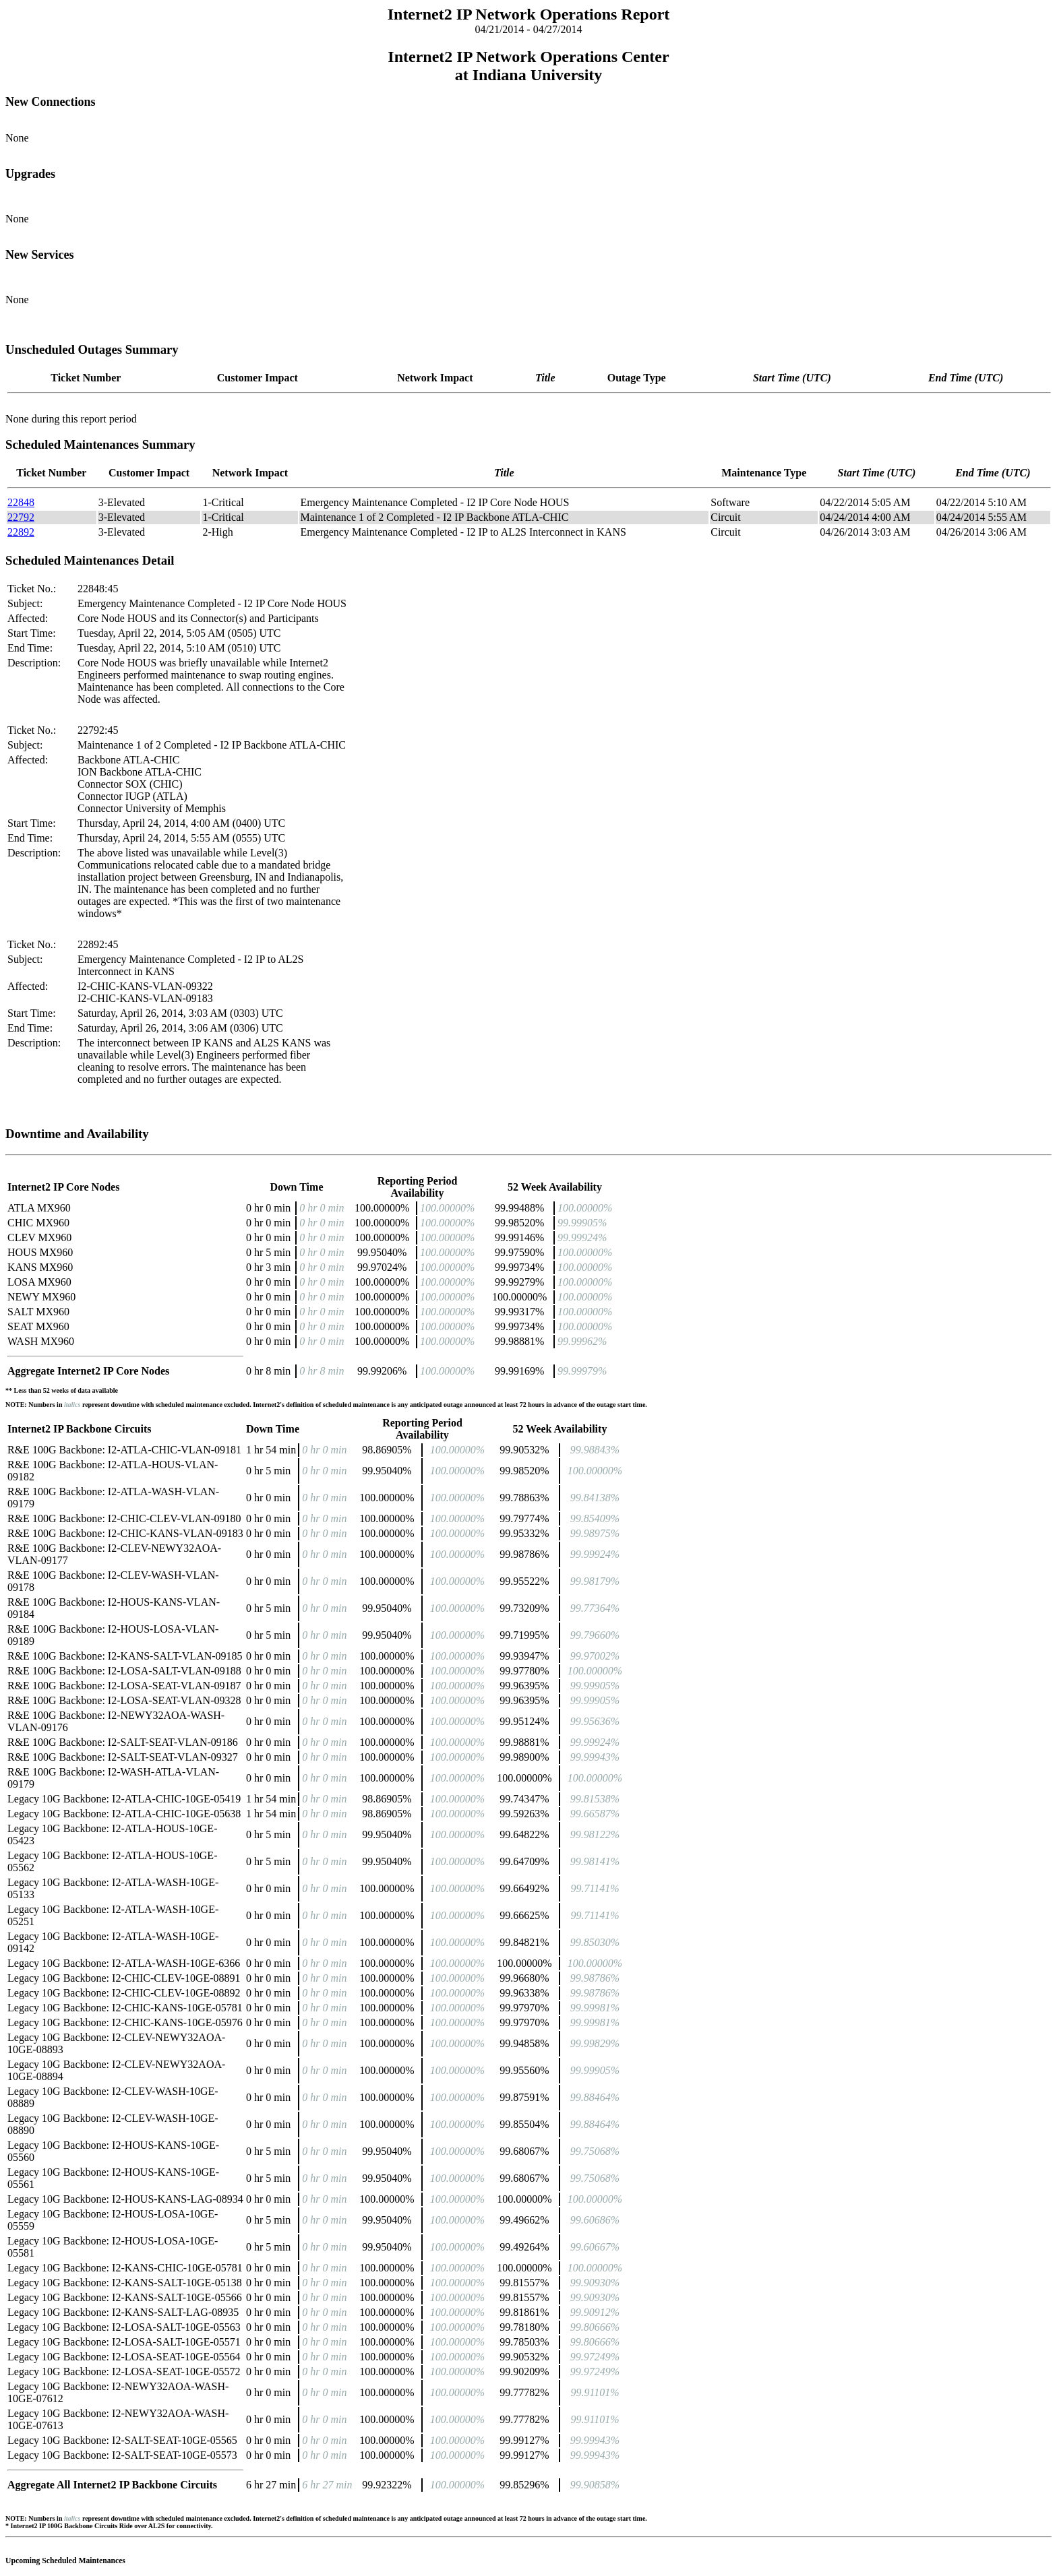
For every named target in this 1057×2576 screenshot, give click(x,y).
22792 (20, 517)
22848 (20, 502)
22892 (20, 532)
